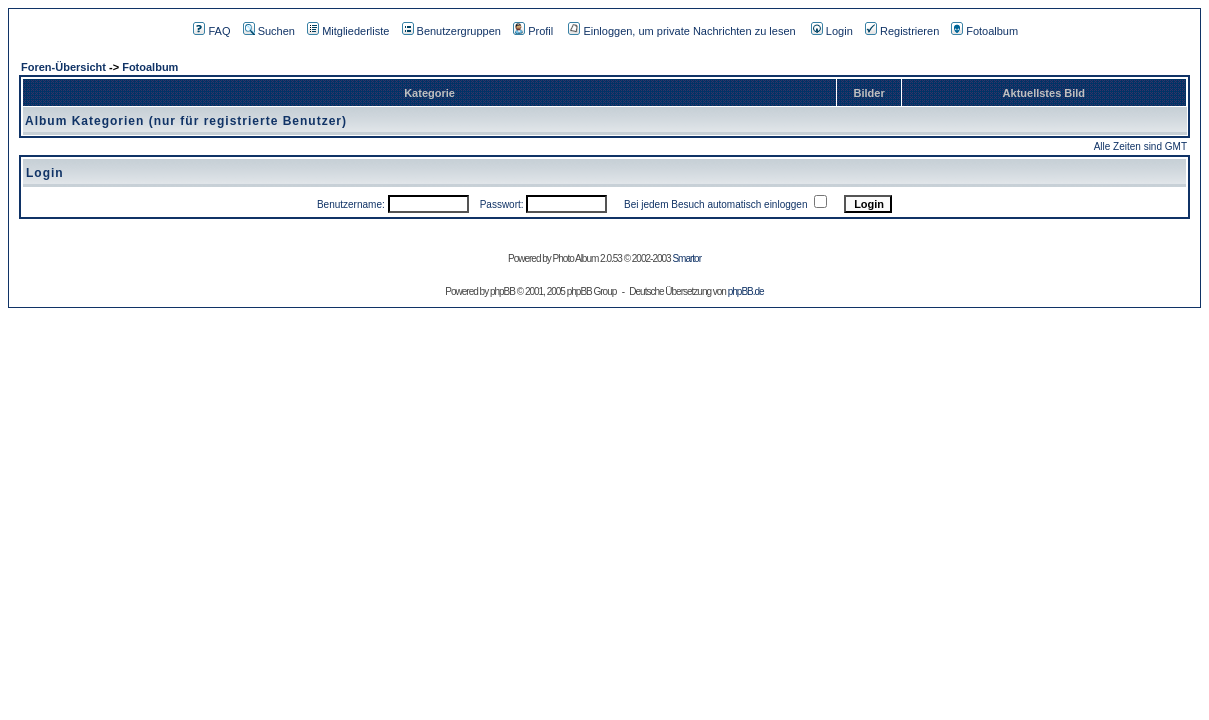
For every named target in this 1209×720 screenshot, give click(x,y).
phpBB (502, 291)
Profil (533, 31)
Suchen (269, 31)
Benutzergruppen (451, 31)
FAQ (211, 31)
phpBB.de (746, 291)
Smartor (686, 258)
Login (832, 31)
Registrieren (902, 31)
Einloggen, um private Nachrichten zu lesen (681, 31)
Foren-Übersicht (63, 67)
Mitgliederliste (348, 31)
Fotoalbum (984, 31)
